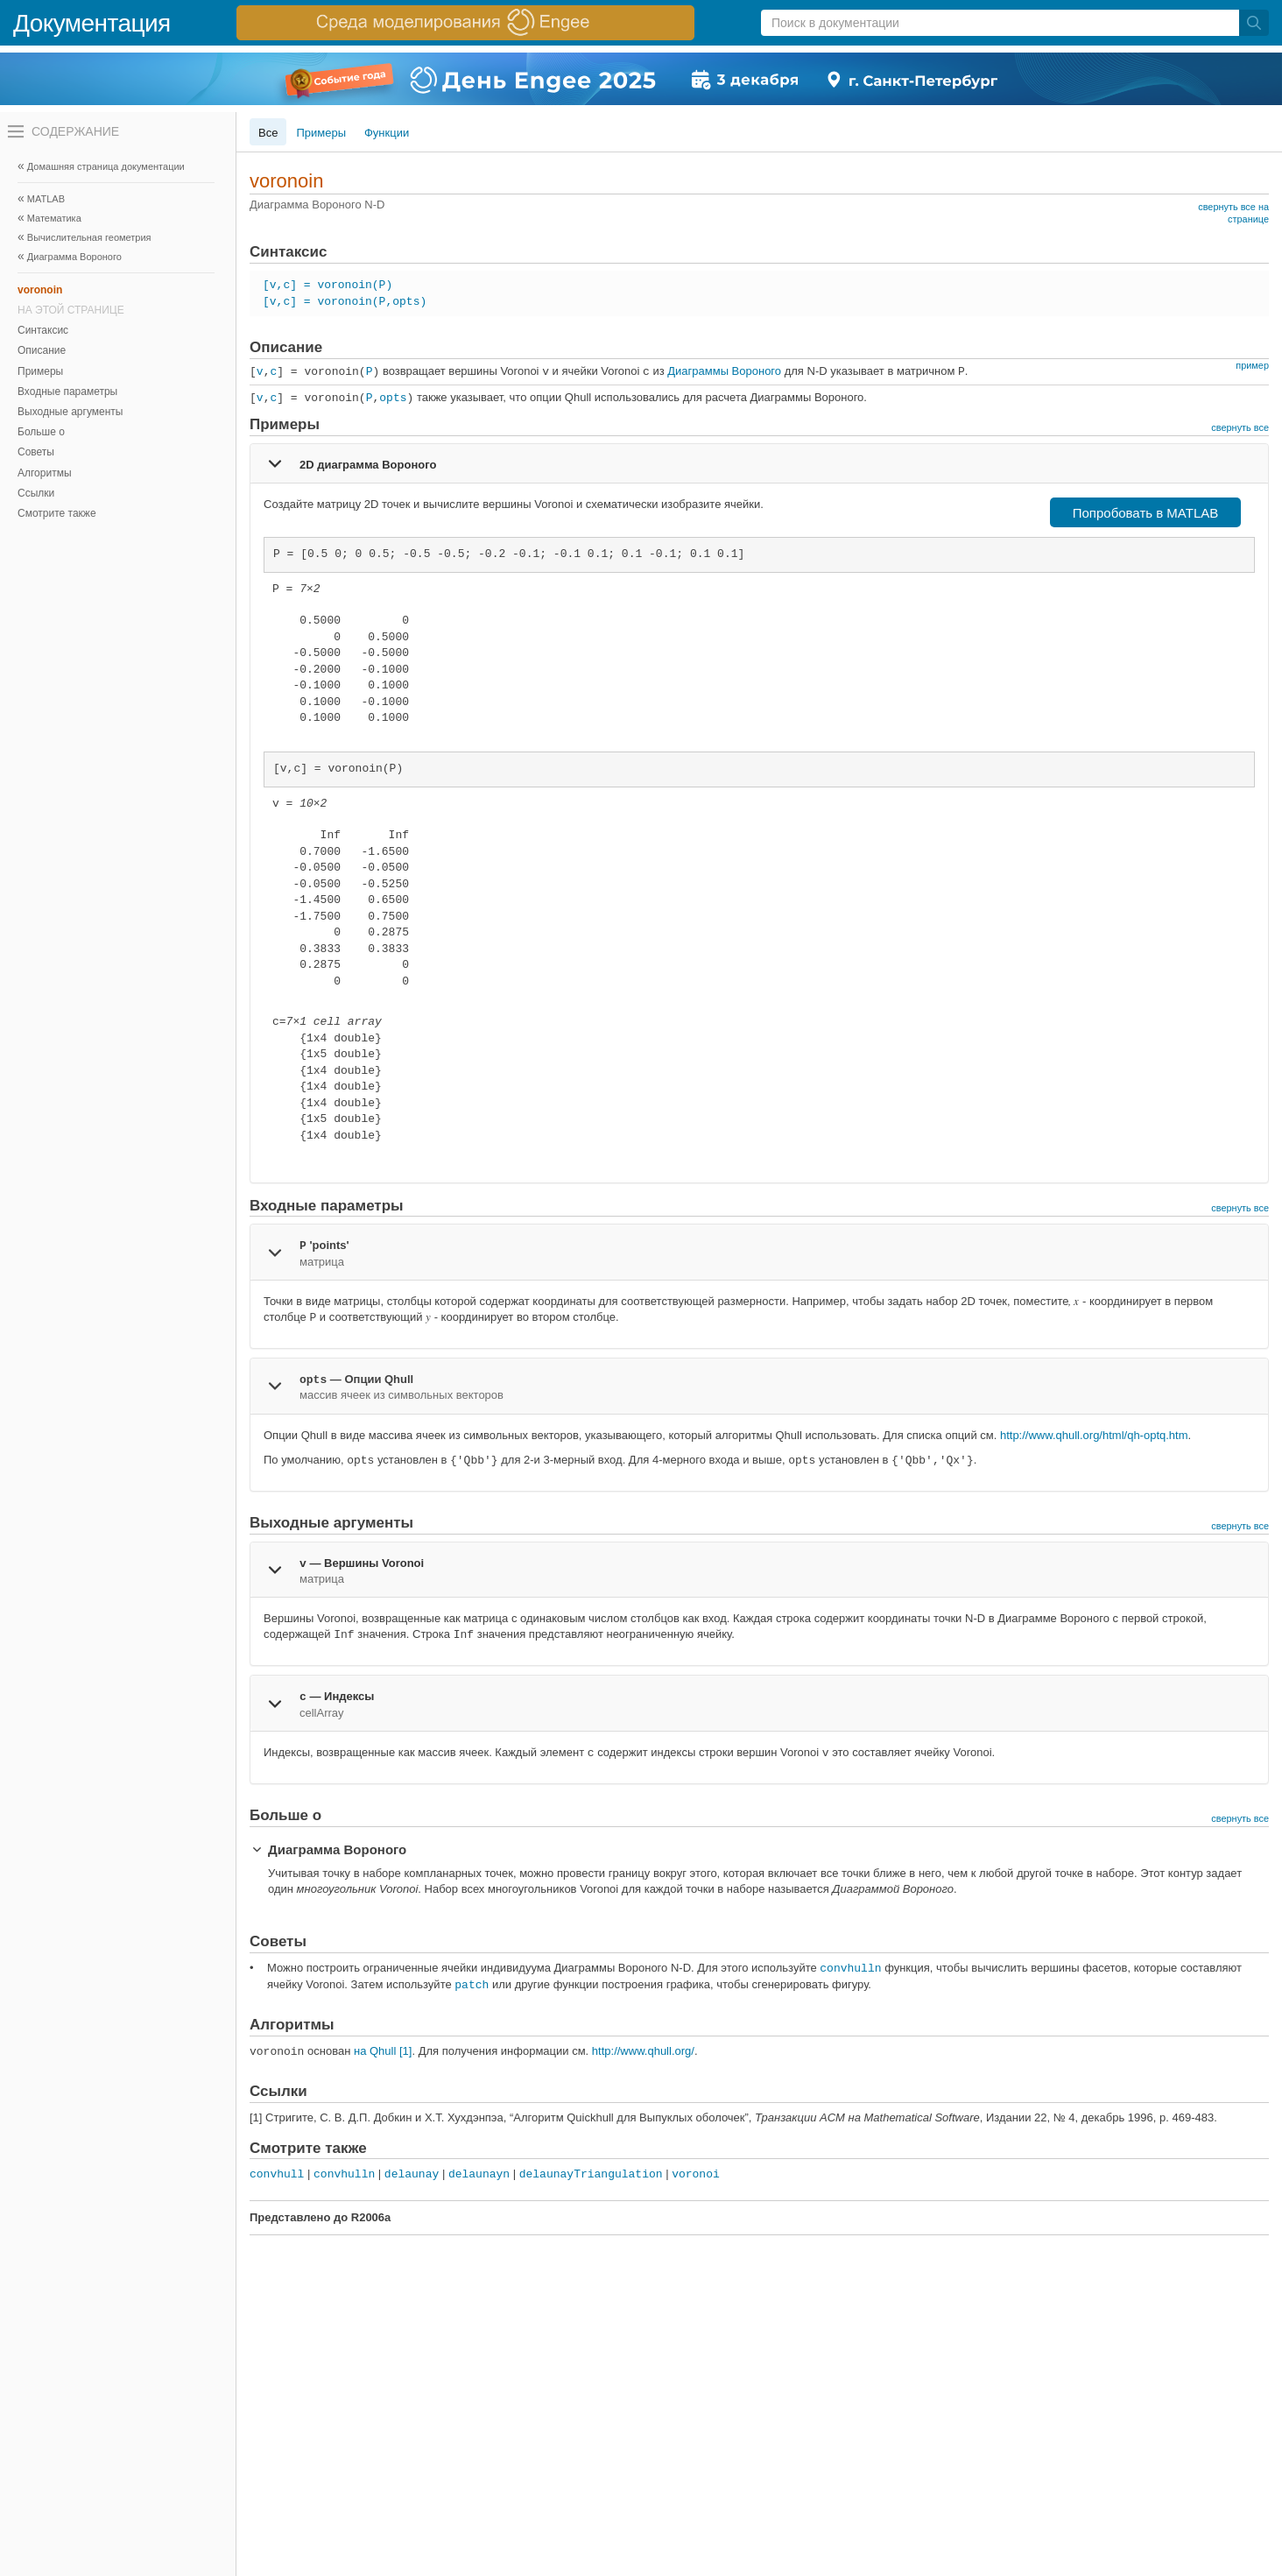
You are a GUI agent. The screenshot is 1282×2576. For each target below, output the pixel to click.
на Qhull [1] (383, 2050)
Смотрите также (57, 513)
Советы (36, 452)
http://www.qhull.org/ (643, 2050)
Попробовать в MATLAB (1146, 512)
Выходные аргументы (70, 412)
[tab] (759, 463)
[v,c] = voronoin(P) (327, 285)
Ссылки (36, 493)
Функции (386, 132)
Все (268, 132)
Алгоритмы (45, 473)
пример (1252, 365)
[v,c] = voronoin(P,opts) (344, 301)
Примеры (40, 371)
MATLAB (46, 199)
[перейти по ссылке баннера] (465, 23)
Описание (42, 350)
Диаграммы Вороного (724, 371)
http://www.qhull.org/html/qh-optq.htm (1094, 1435)
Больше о (41, 432)
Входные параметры (67, 391)
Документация (92, 23)
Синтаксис (43, 330)
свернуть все (1240, 427)
